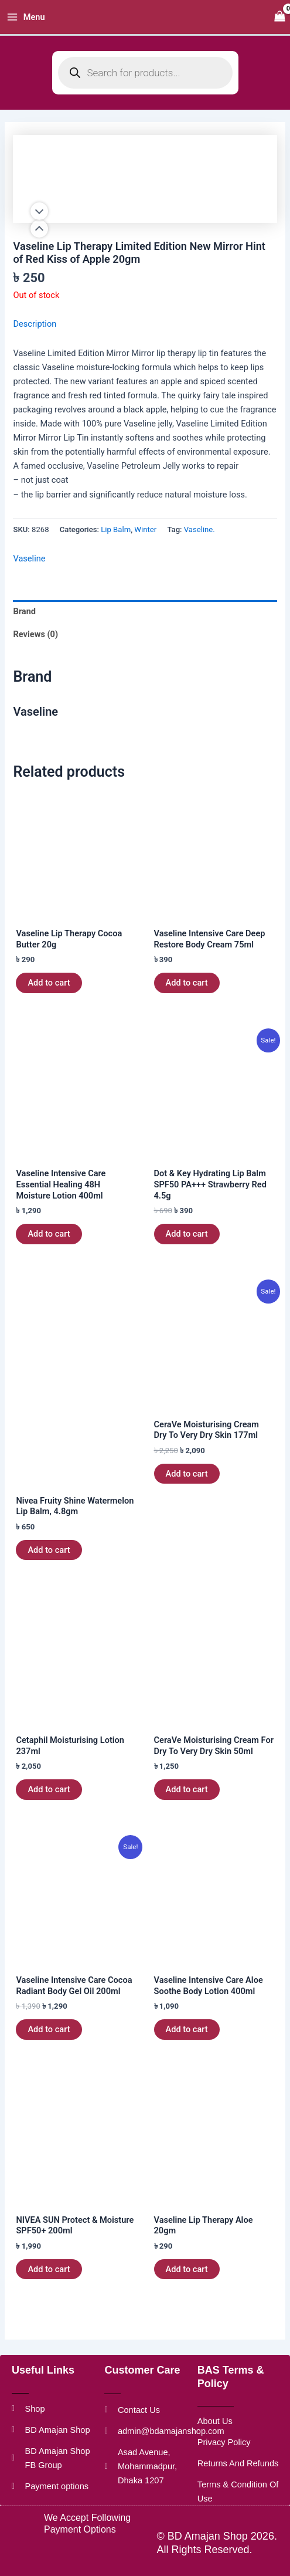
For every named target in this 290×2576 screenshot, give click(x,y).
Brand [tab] (24, 611)
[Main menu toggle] (26, 17)
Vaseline (29, 558)
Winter (145, 529)
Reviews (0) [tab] (35, 634)
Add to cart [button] (49, 982)
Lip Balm (116, 529)
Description (34, 324)
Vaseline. (199, 529)
